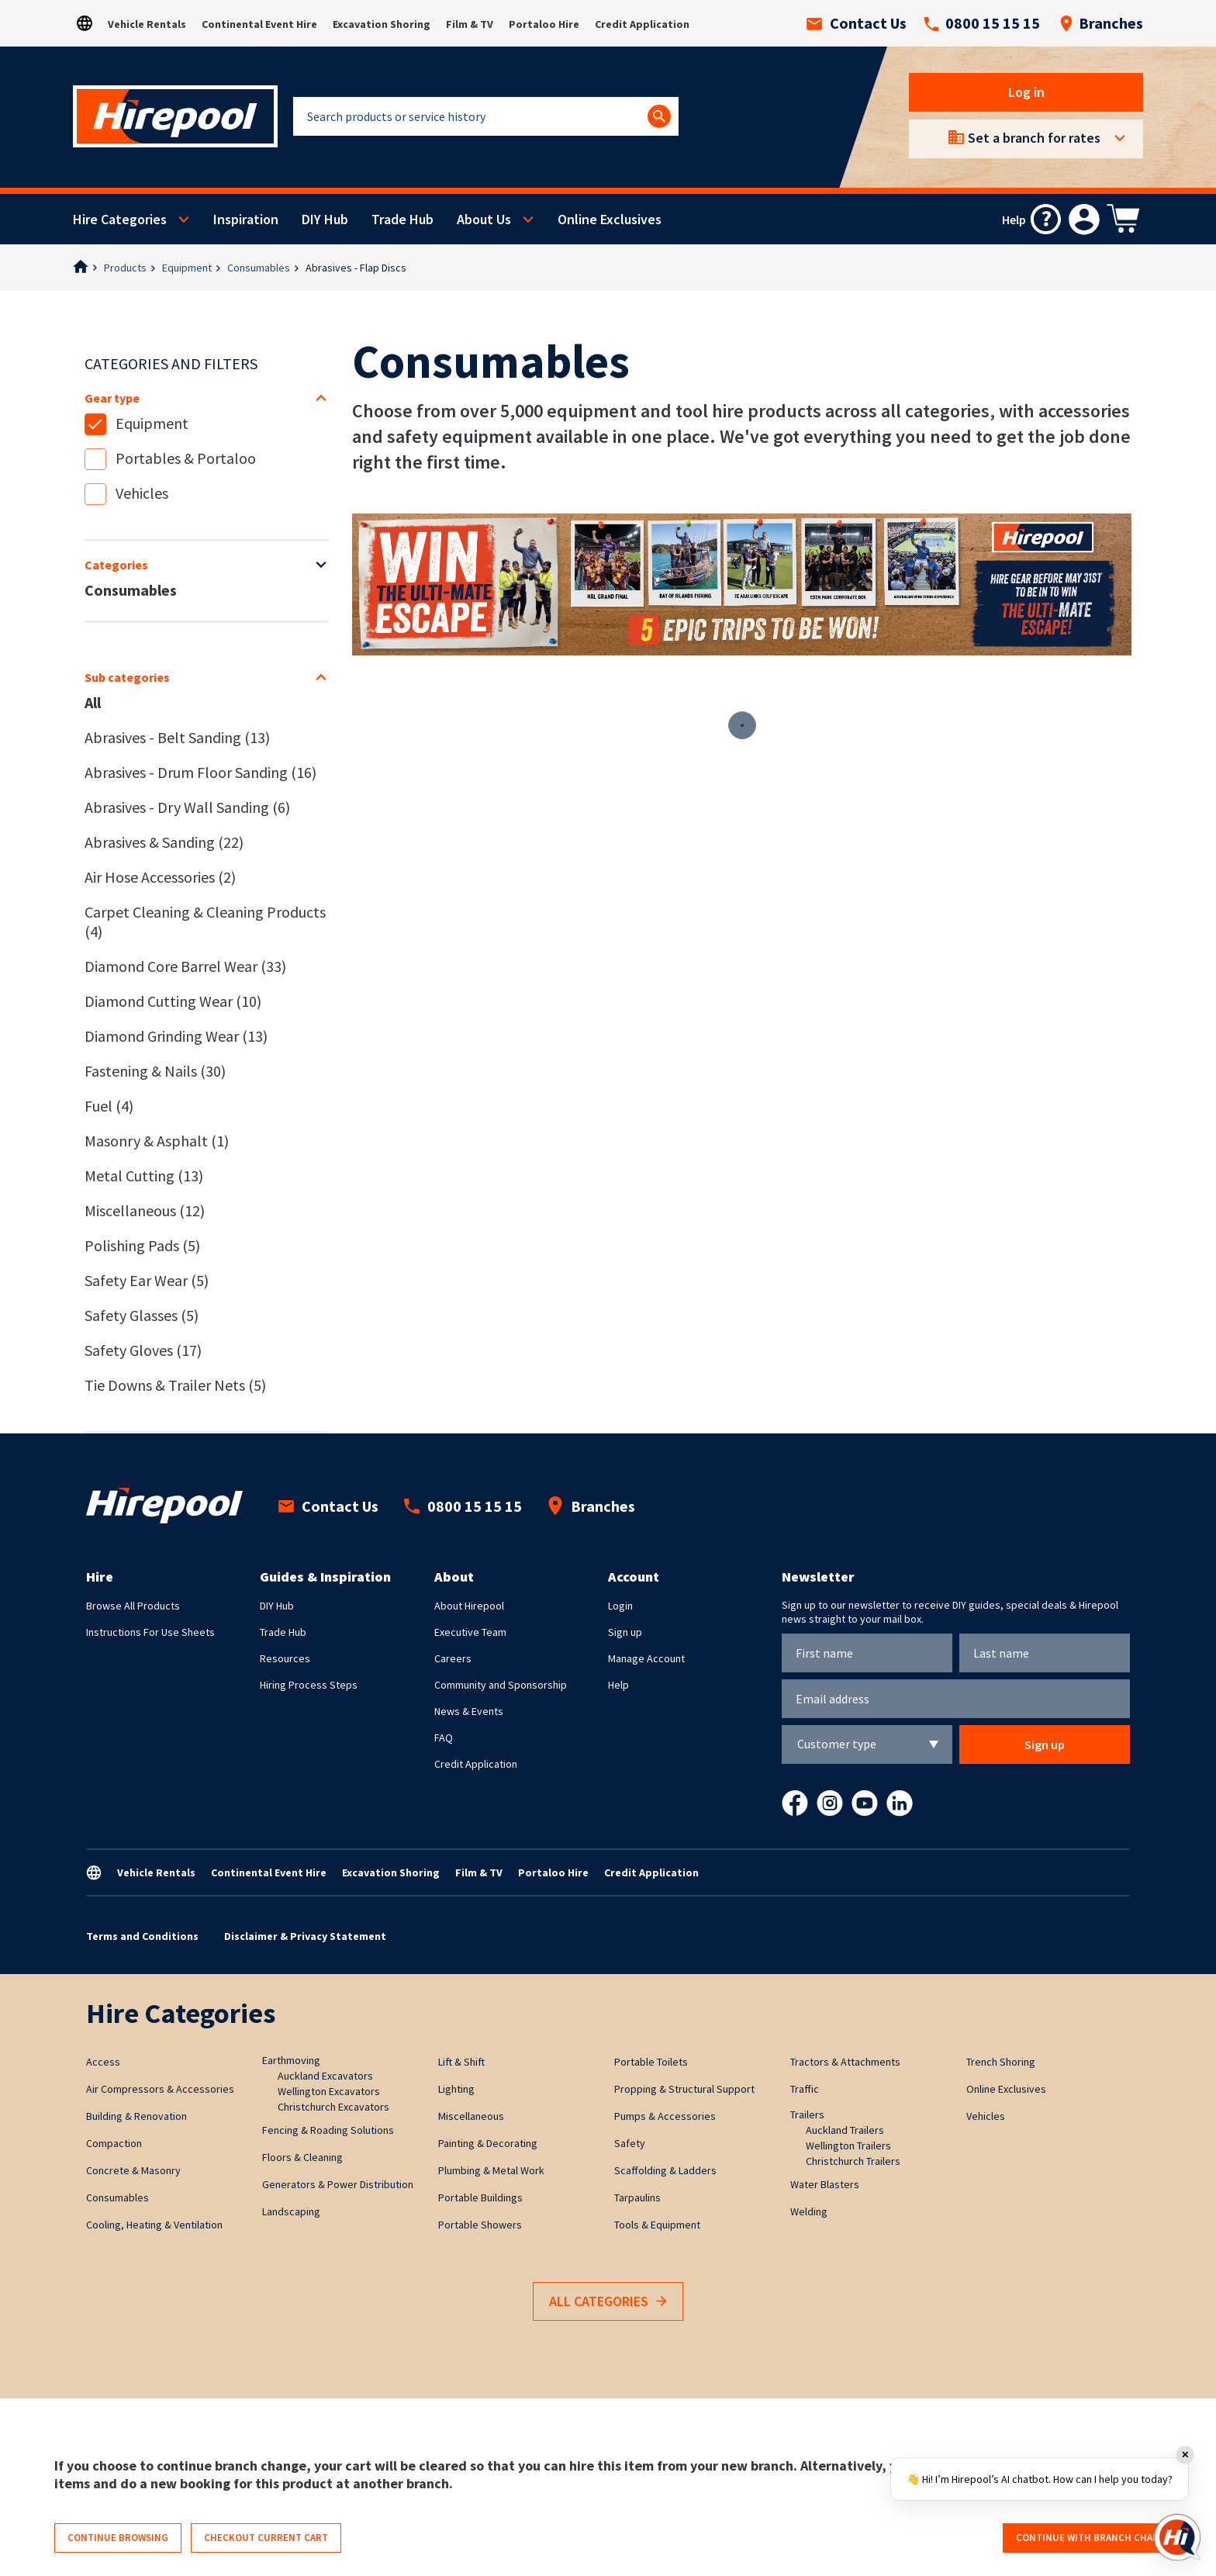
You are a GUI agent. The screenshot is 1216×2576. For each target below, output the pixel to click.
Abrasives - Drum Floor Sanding (200, 772)
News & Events (468, 1711)
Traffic (804, 2089)
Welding (808, 2211)
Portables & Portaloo (186, 458)
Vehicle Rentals (147, 24)
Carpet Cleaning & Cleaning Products (205, 921)
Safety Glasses (142, 1315)
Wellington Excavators (329, 2091)
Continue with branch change (1094, 2537)
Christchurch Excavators (333, 2107)
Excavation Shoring (381, 24)
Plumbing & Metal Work (491, 2170)
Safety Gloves (143, 1350)
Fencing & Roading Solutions (328, 2130)
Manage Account (646, 1658)
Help (618, 1685)
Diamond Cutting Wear (173, 1001)
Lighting (456, 2089)
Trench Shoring (1000, 2062)
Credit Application (642, 24)
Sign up (625, 1632)
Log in (1026, 92)
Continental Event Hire (259, 24)
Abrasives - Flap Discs (356, 268)
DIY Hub (325, 219)
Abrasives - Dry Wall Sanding (187, 807)
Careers (453, 1658)
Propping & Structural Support (684, 2089)
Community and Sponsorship (500, 1685)
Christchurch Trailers (853, 2161)
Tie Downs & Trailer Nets (175, 1385)
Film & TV (469, 24)
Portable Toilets (651, 2062)
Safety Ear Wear (147, 1280)
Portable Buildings (480, 2197)
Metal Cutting (144, 1175)
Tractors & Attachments (845, 2062)
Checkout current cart (266, 2537)
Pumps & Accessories (665, 2116)
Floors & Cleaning (302, 2157)
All (93, 702)
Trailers (807, 2114)
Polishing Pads (142, 1245)
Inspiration (245, 219)
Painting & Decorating (487, 2143)
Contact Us (857, 23)
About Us (484, 219)
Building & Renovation (136, 2116)
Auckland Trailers (845, 2130)
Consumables (258, 268)
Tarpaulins (637, 2197)
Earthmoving (291, 2060)
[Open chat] (1177, 2537)
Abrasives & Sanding (164, 842)
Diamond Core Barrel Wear (185, 966)
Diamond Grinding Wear (176, 1036)
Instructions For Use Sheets (150, 1632)
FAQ (443, 1737)
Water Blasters (824, 2184)
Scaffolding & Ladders (665, 2170)
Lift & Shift (461, 2062)
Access (103, 2062)
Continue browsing (117, 2537)
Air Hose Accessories (160, 877)
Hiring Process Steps (309, 1685)
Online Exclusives (610, 219)
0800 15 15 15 (982, 23)
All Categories (608, 2301)
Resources (285, 1658)
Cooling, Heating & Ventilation (154, 2225)
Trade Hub (402, 219)
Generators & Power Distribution (337, 2184)
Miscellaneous (145, 1210)
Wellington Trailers (848, 2145)
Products (125, 268)
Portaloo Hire (544, 24)
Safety (629, 2143)
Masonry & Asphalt (157, 1140)
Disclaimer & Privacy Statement (305, 1936)
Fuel (109, 1105)
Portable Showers (480, 2225)
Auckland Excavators (325, 2076)
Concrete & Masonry (133, 2170)
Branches (1101, 23)
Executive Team (470, 1632)
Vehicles (142, 493)
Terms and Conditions (142, 1936)
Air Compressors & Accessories (160, 2089)
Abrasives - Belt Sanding (177, 737)
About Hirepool (469, 1606)
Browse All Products (133, 1606)
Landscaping (291, 2211)
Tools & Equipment (657, 2225)
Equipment (187, 268)
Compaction (114, 2143)
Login (620, 1606)
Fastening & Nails (155, 1071)
